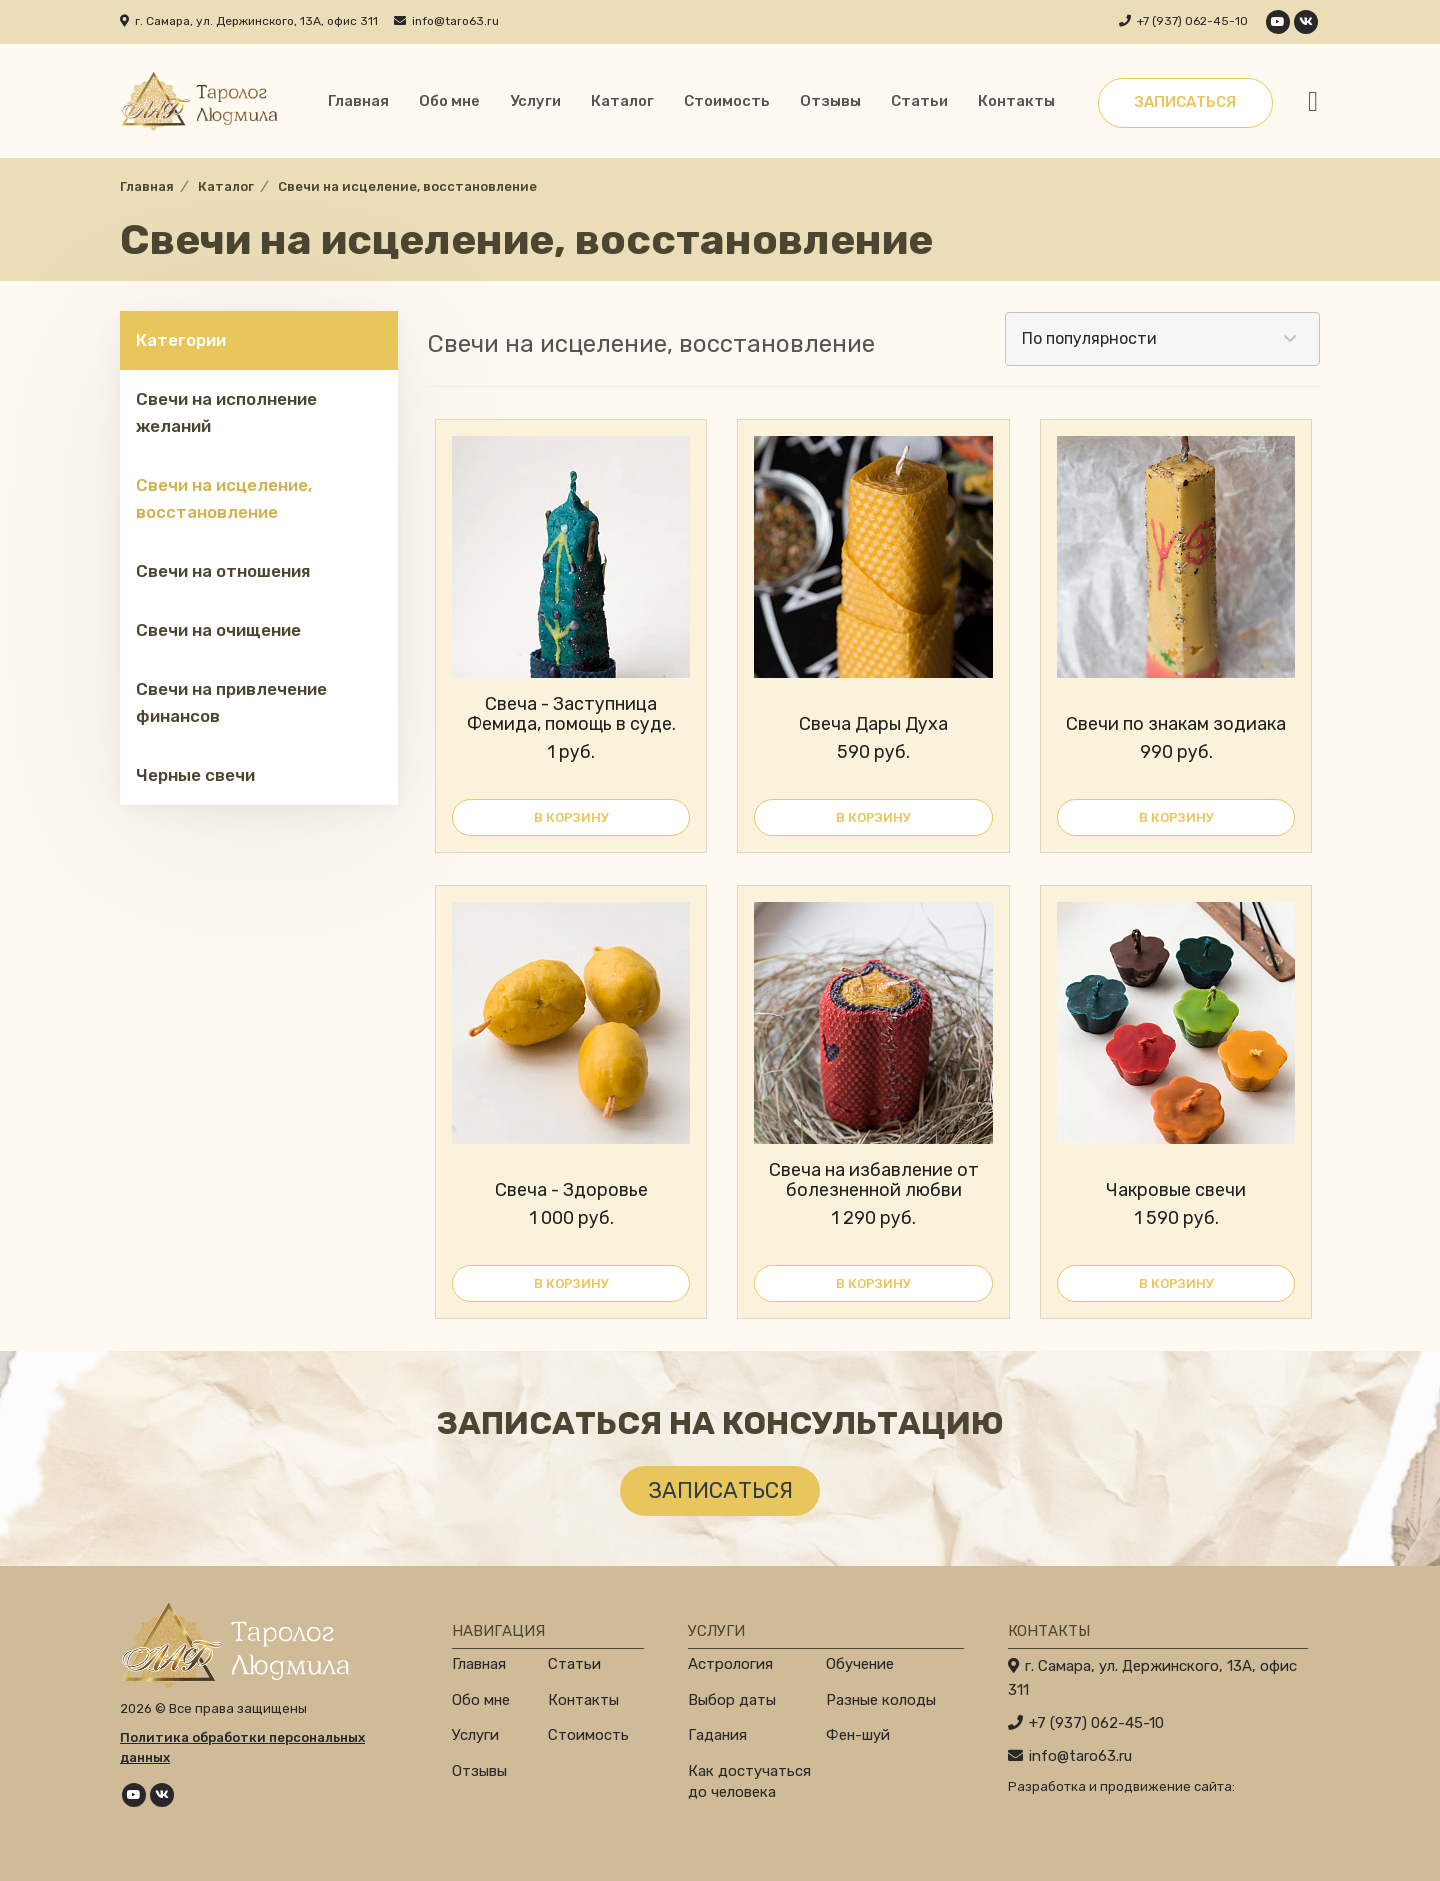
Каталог (622, 101)
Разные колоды (881, 1700)
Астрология (730, 1664)
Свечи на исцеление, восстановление (224, 498)
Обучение (860, 1664)
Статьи (919, 101)
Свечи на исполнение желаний (226, 412)
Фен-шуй (858, 1735)
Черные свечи (195, 775)
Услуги (535, 101)
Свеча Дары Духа (873, 724)
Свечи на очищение (218, 630)
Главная (358, 101)
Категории (181, 340)
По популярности (1089, 338)
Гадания (717, 1735)
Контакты (1016, 101)
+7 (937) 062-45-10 (1192, 21)
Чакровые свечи (1176, 1190)
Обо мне (449, 101)
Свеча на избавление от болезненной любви (874, 1180)
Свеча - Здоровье (571, 1190)
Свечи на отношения (223, 571)
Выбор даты (732, 1700)
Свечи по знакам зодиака (1176, 724)
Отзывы (830, 101)
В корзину (571, 817)
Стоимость (727, 101)
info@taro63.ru (455, 21)
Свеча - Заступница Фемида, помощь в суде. (571, 714)
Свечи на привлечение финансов (231, 702)
